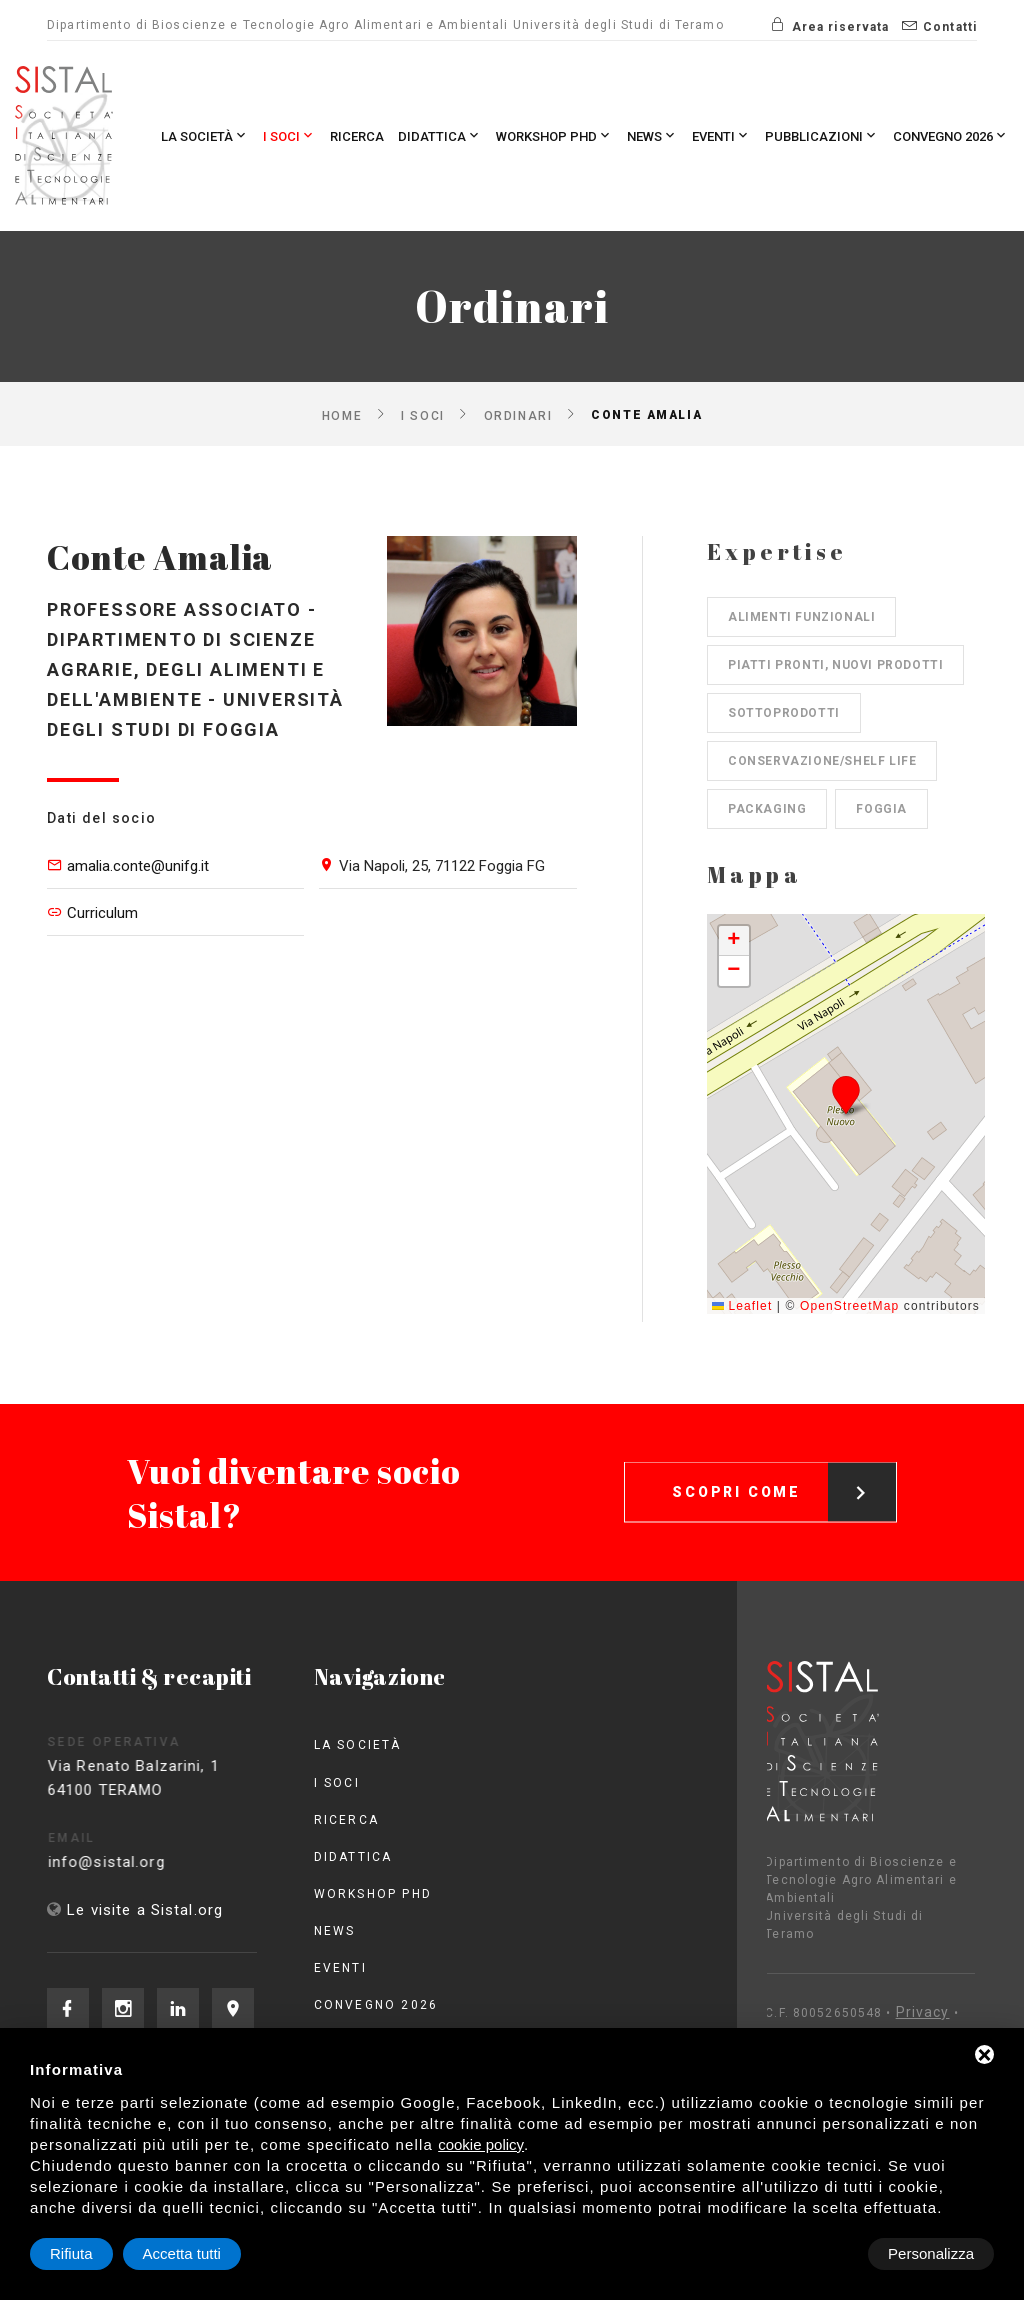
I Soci (289, 135)
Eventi (721, 135)
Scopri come (784, 1471)
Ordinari (518, 415)
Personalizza (93, 2253)
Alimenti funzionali (801, 617)
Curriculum (102, 913)
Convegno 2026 (951, 135)
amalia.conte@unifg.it (138, 866)
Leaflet (742, 1306)
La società (205, 135)
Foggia (881, 809)
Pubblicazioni (822, 135)
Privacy (852, 2012)
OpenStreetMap (849, 1306)
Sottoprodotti (784, 713)
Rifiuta (824, 2253)
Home (342, 415)
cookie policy (481, 2144)
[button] (846, 1094)
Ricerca (357, 136)
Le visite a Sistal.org (145, 1910)
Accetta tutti (935, 2253)
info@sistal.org (130, 1862)
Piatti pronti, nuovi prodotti (835, 665)
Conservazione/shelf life (822, 761)
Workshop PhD (554, 135)
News (652, 135)
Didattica (440, 135)
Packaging (767, 809)
